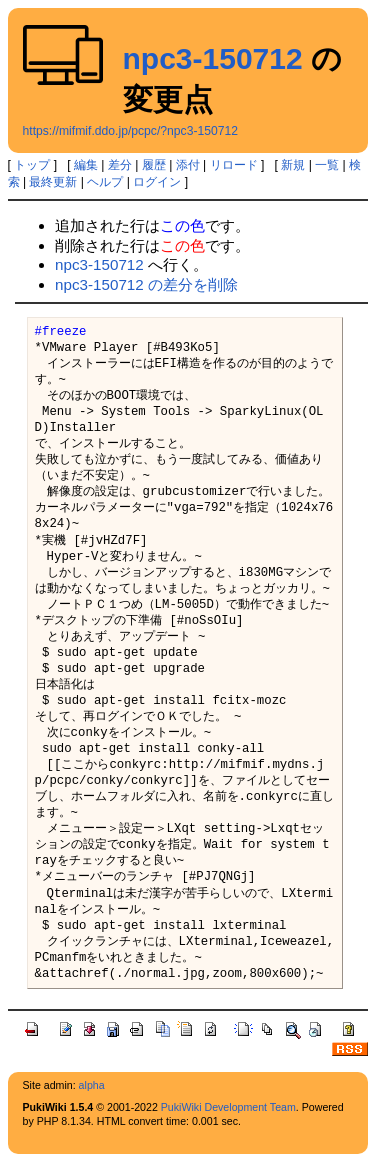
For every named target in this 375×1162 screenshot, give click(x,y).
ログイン (157, 182)
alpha (92, 1085)
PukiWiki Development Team (228, 1107)
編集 (86, 165)
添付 (188, 165)
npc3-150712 (213, 58)
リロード (234, 165)
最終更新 (53, 182)
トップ (32, 165)
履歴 (154, 165)
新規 (293, 165)
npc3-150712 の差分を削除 (146, 284)
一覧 (327, 165)
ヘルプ (105, 182)
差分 (120, 165)
